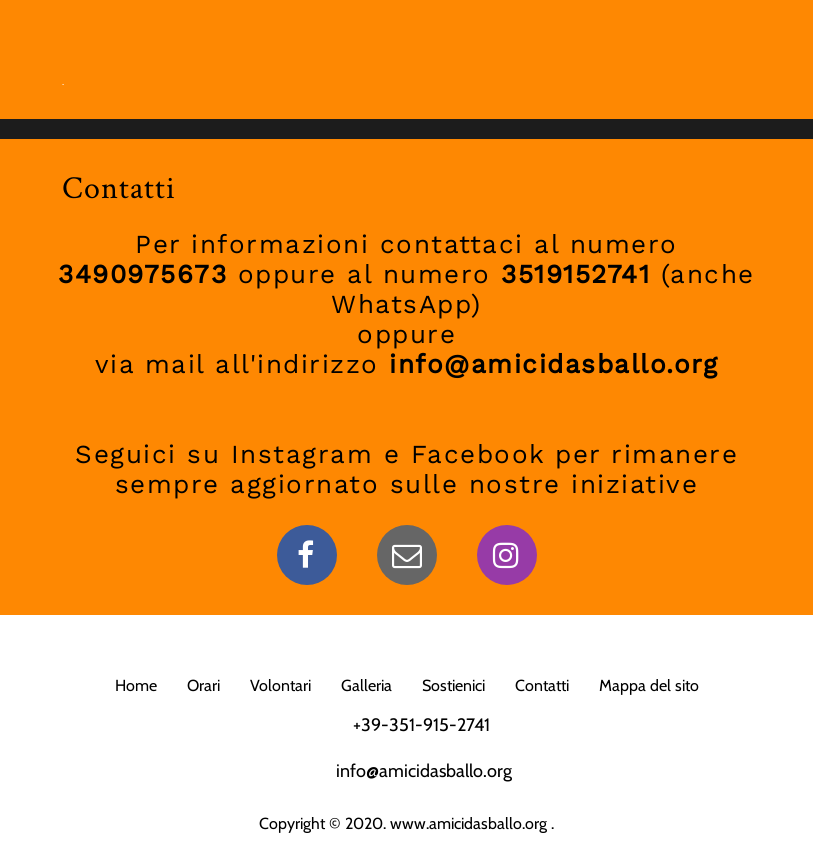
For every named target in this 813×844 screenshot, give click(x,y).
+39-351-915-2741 (421, 725)
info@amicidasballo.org (424, 771)
